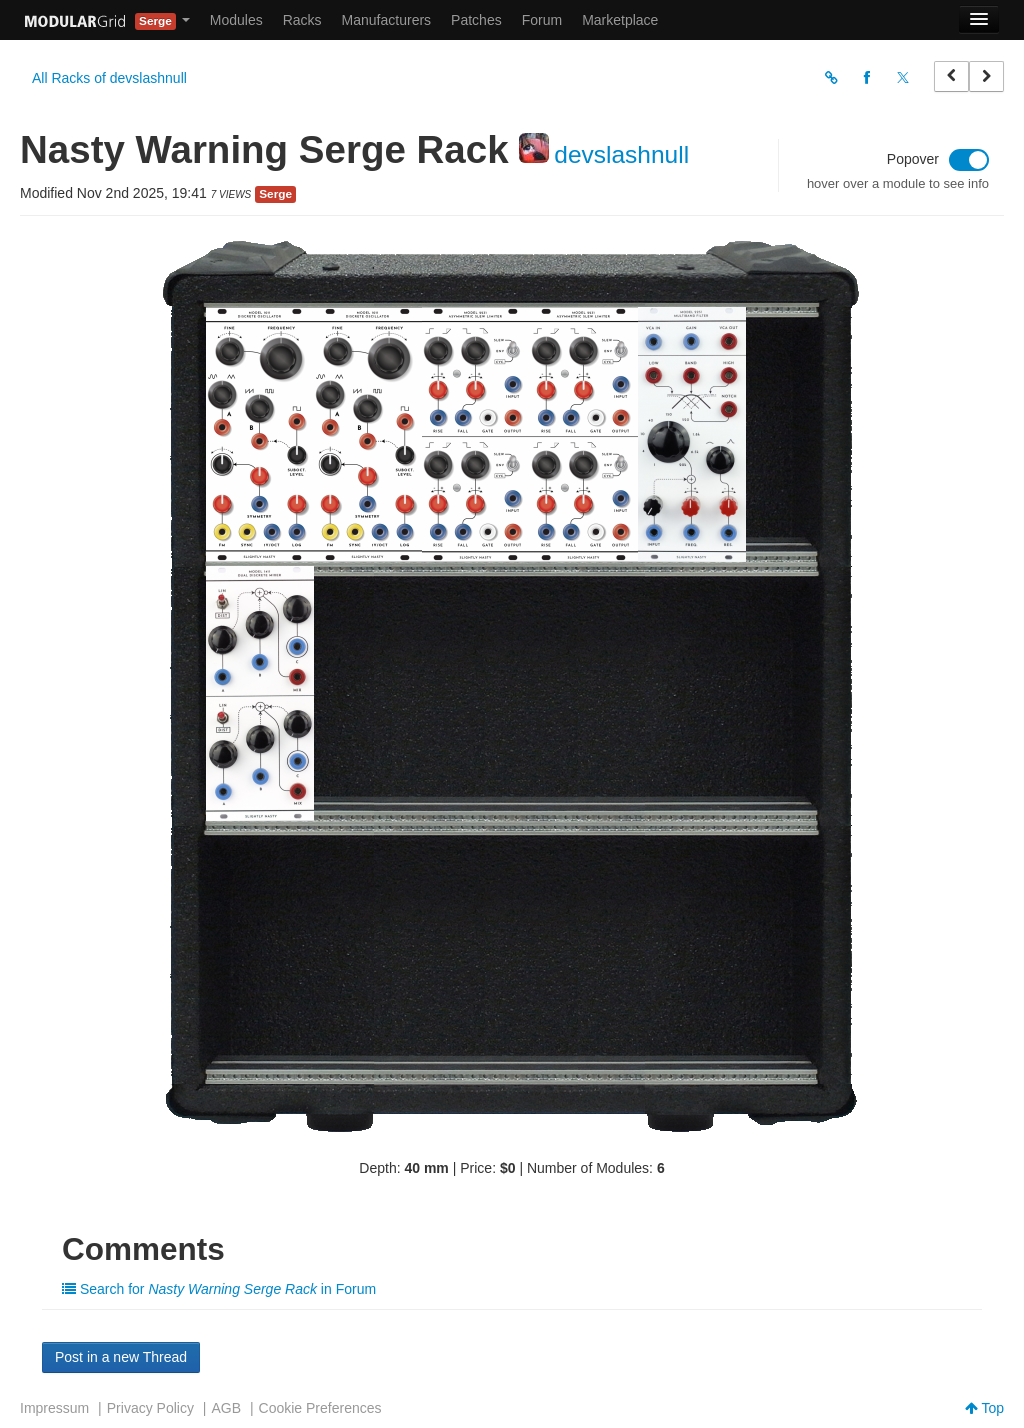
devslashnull (621, 154)
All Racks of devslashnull (109, 78)
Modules (236, 20)
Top (984, 1408)
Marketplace (620, 20)
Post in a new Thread (121, 1357)
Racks (302, 20)
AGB (226, 1408)
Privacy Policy (150, 1408)
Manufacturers (386, 20)
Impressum (54, 1408)
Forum (542, 20)
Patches (476, 20)
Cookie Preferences (320, 1408)
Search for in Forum (219, 1289)
